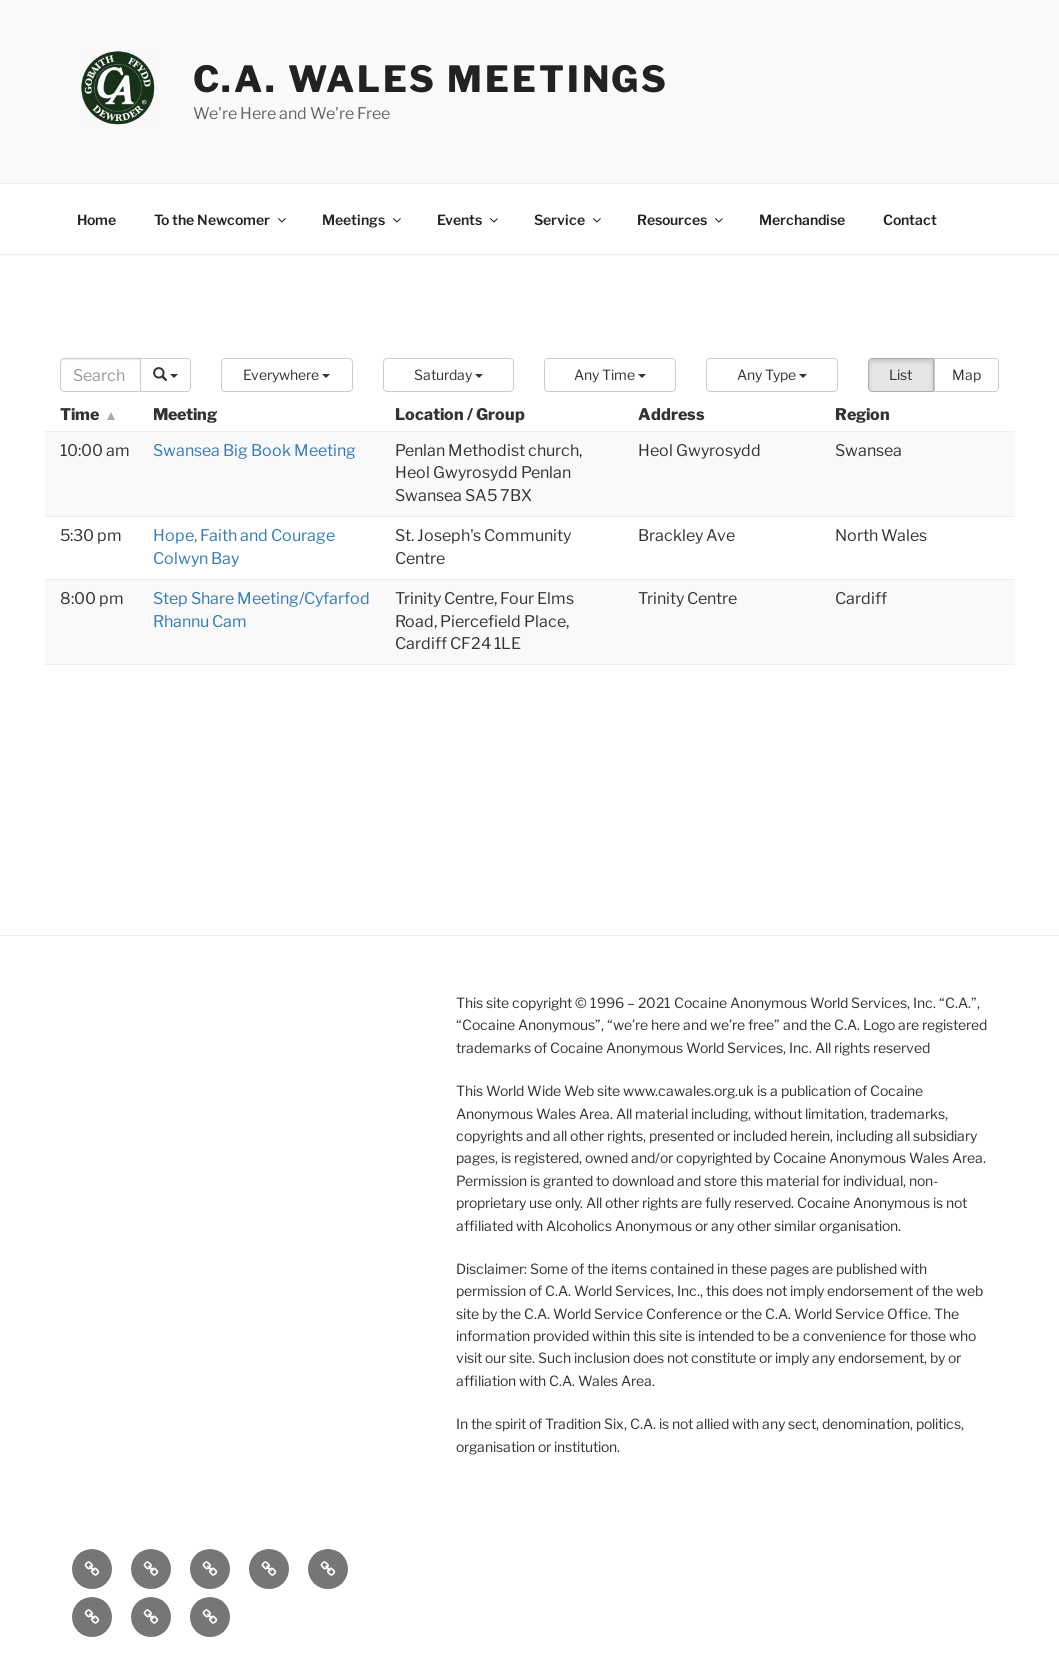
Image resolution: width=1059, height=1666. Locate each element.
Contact (910, 219)
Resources (681, 219)
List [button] (900, 374)
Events (469, 219)
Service (569, 219)
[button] (287, 375)
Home (96, 219)
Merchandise (802, 219)
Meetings (363, 219)
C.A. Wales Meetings (431, 79)
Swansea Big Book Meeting (254, 450)
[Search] (101, 375)
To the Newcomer (221, 219)
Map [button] (966, 374)
